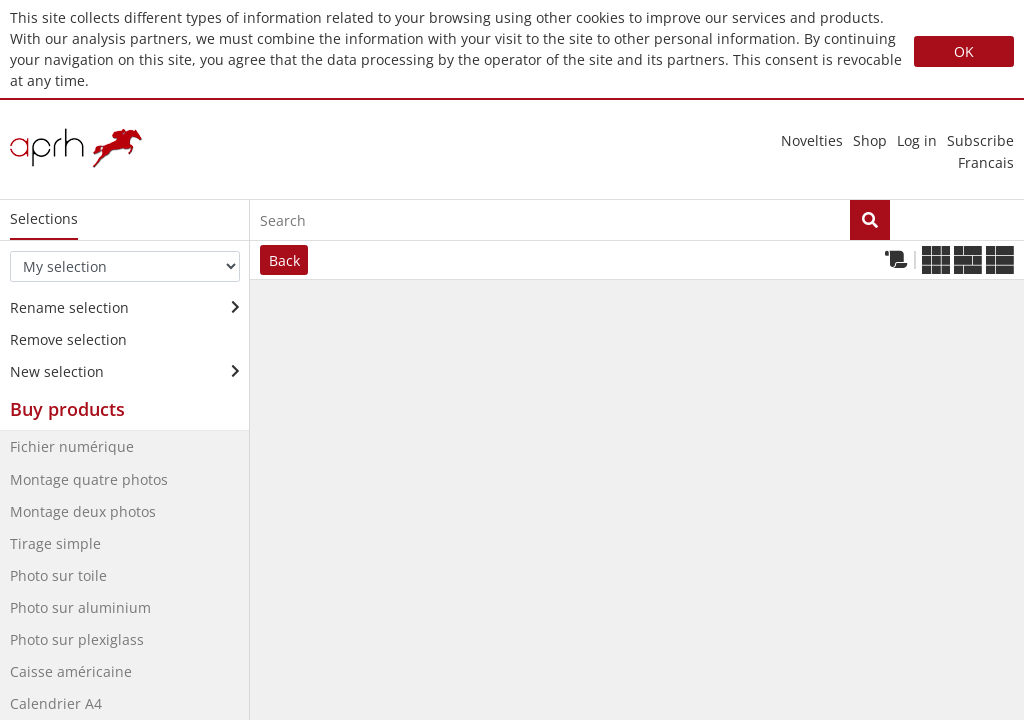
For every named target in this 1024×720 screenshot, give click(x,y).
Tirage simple (55, 543)
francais (986, 163)
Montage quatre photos (89, 479)
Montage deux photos (83, 511)
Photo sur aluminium (80, 607)
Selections (44, 218)
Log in (917, 140)
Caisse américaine (71, 671)
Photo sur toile (58, 575)
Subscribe (980, 140)
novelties (812, 140)
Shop (870, 140)
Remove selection (68, 339)
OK (964, 51)
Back (284, 260)
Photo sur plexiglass (77, 639)
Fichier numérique (72, 446)
